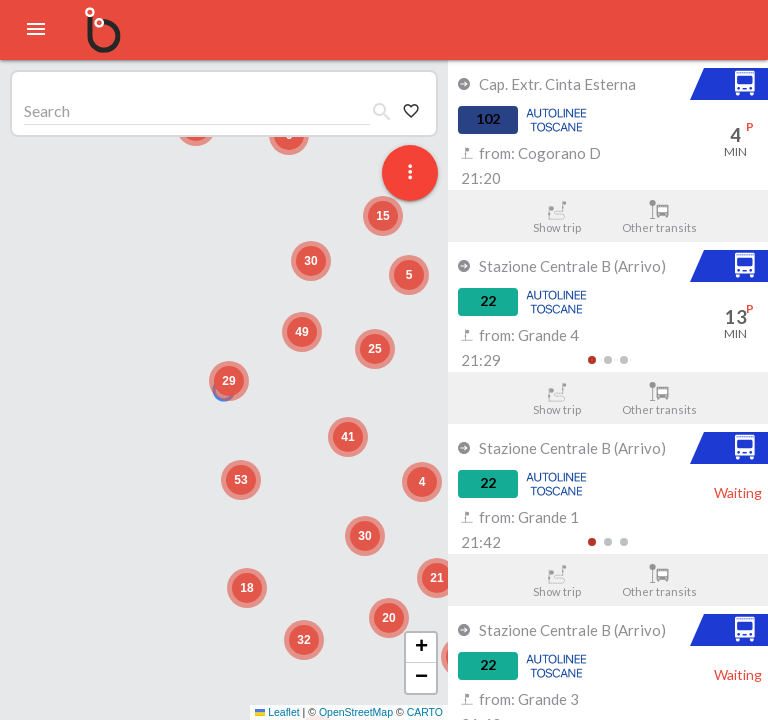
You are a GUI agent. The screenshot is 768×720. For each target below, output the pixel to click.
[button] (229, 381)
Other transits (659, 217)
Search (47, 110)
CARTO (425, 712)
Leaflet (277, 712)
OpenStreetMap (356, 712)
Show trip (556, 217)
